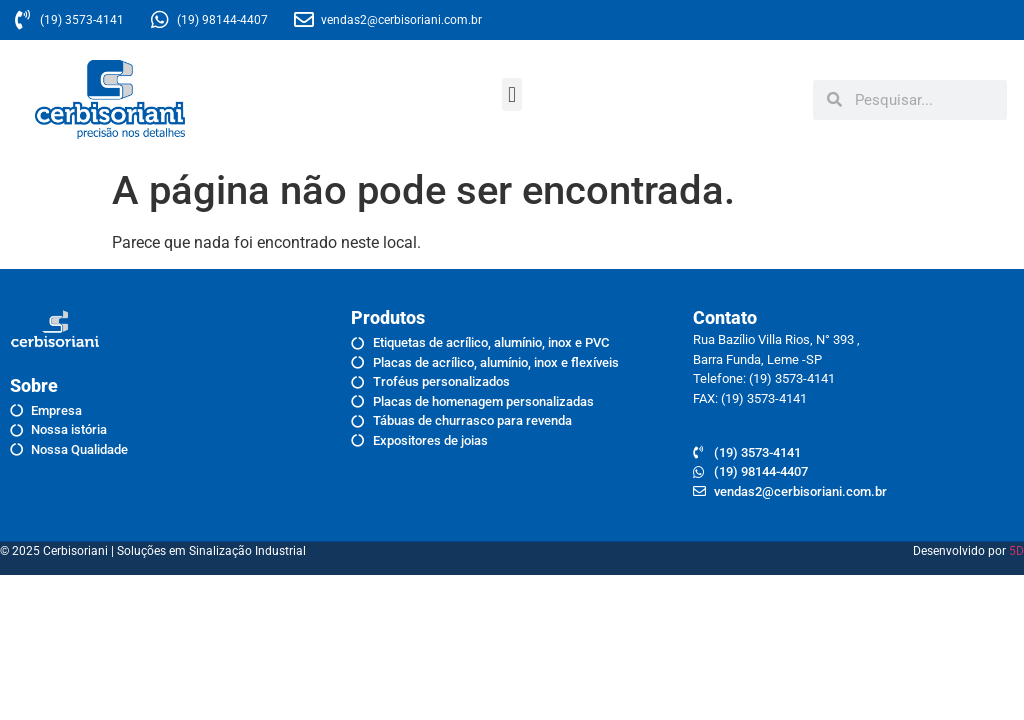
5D (1016, 551)
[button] (511, 94)
